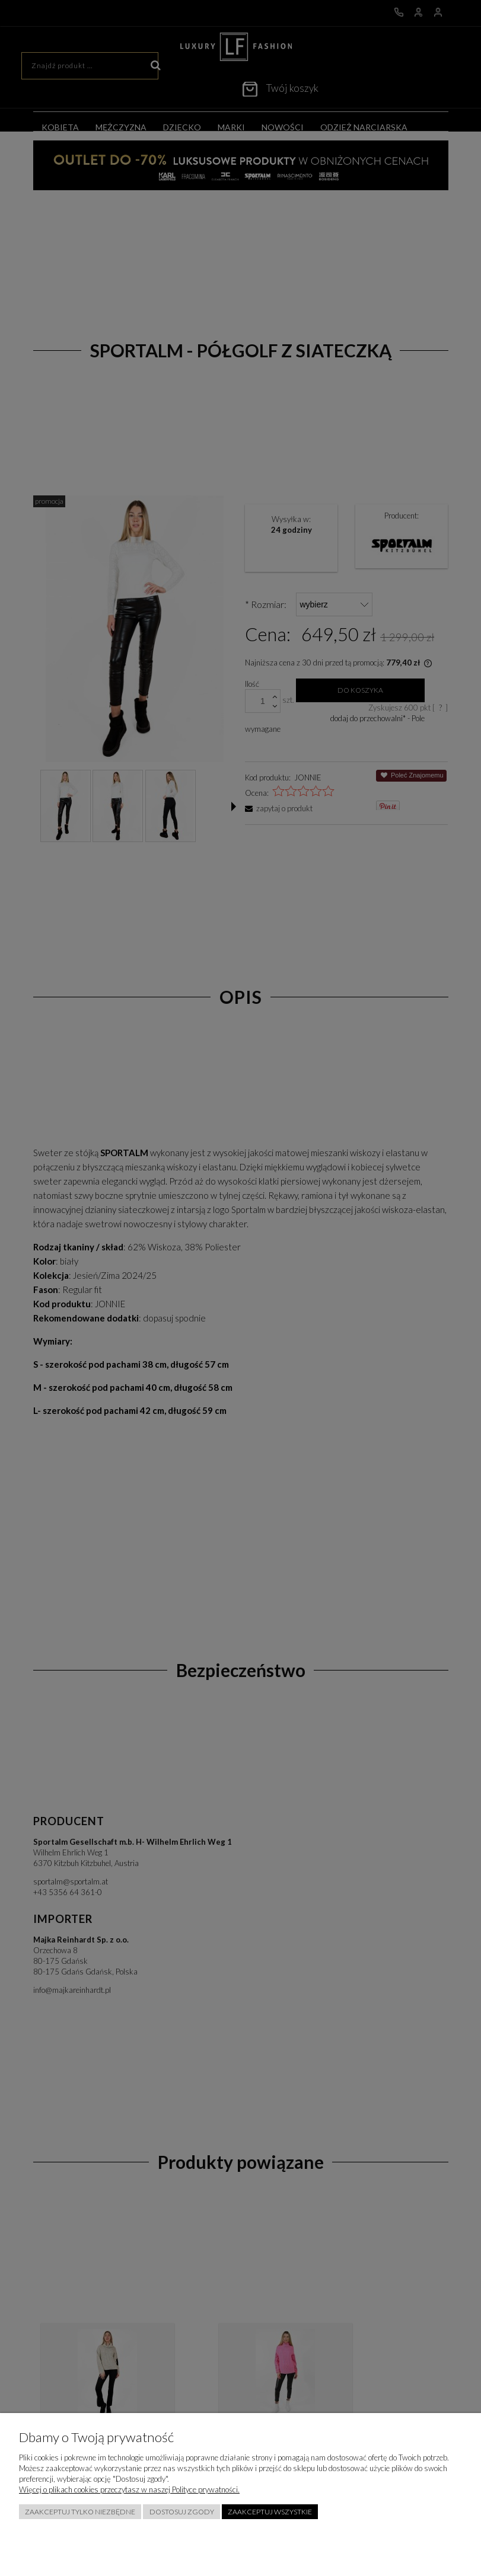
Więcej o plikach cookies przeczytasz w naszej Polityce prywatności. (129, 2489)
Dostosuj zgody (181, 2511)
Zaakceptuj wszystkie (270, 2511)
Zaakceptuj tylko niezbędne (80, 2511)
